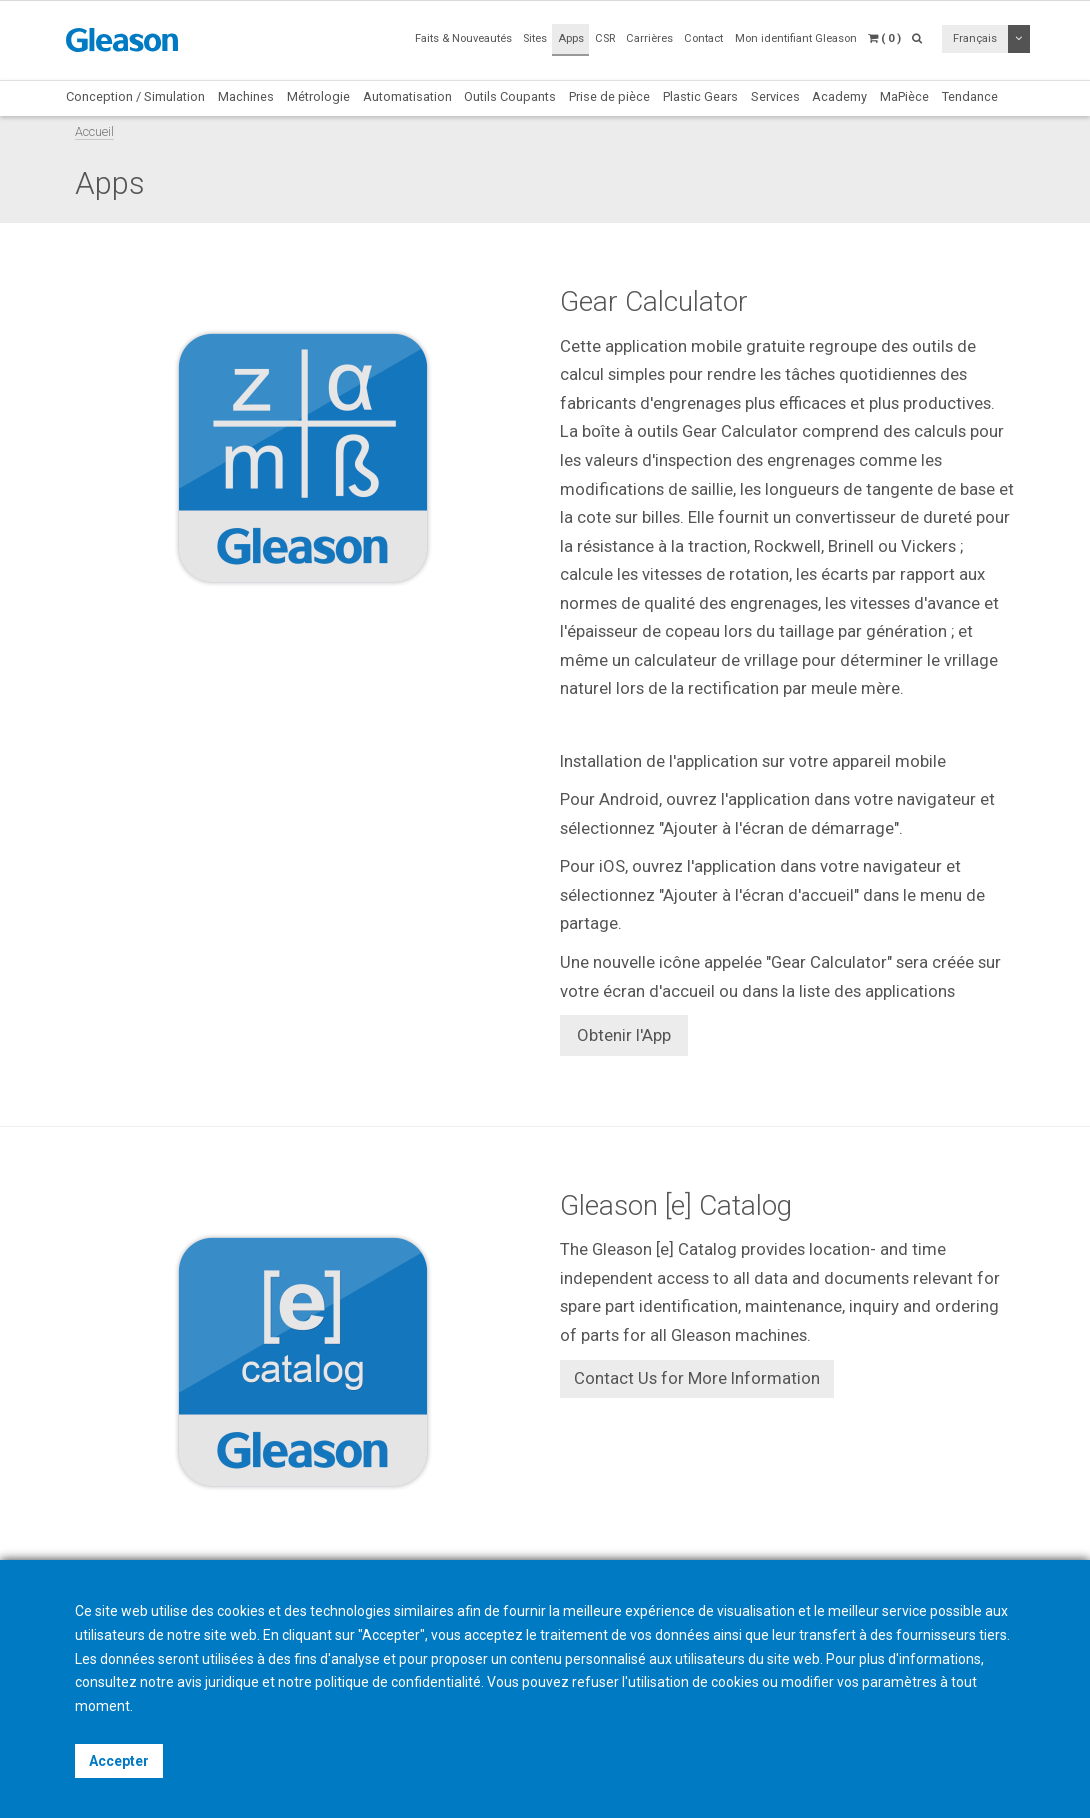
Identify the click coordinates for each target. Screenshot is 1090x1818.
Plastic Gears (700, 96)
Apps (571, 38)
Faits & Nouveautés (463, 38)
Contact (703, 38)
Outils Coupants (510, 96)
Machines (246, 96)
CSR (605, 38)
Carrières (649, 38)
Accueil (94, 131)
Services (775, 96)
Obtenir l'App (624, 1035)
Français (975, 38)
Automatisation (407, 96)
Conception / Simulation (135, 96)
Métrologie (318, 96)
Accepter (119, 1761)
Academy (839, 96)
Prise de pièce (609, 96)
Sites (535, 38)
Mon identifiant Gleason (796, 38)
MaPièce (904, 96)
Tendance (970, 96)
